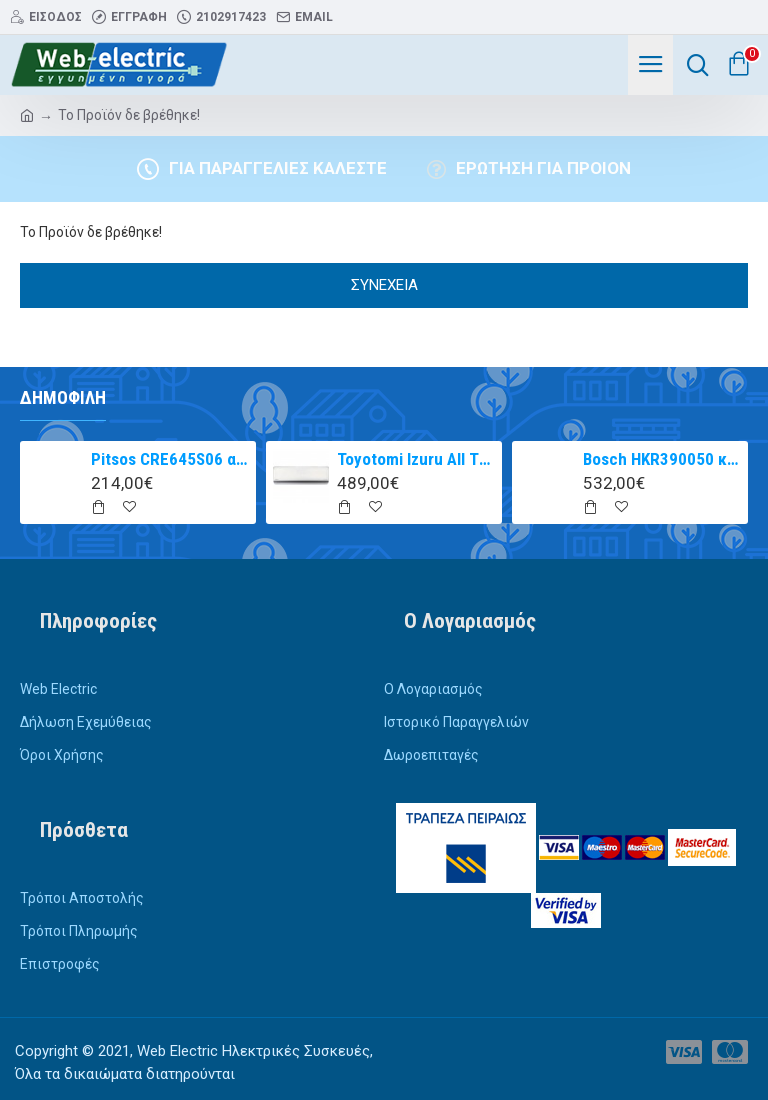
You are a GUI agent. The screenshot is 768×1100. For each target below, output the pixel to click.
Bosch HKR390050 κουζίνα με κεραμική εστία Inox (662, 459)
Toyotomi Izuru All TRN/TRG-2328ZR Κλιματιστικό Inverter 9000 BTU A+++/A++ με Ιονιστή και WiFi (416, 459)
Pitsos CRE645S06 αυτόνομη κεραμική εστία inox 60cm (170, 459)
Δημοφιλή (63, 397)
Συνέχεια (384, 285)
